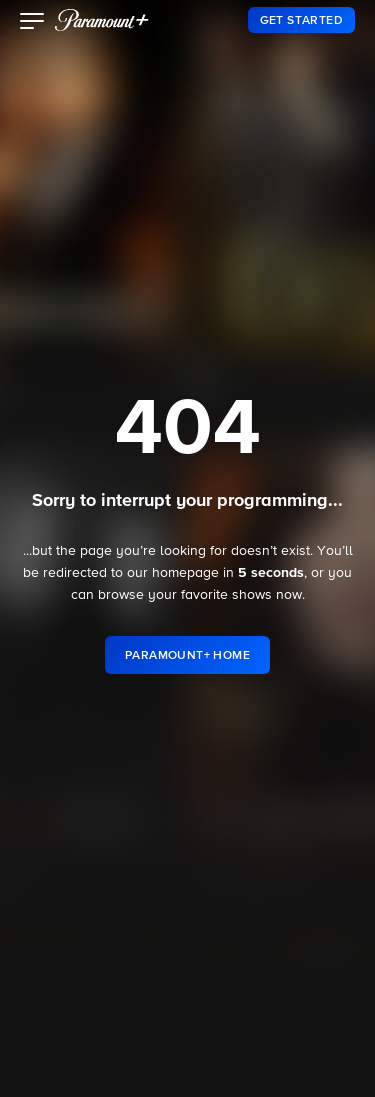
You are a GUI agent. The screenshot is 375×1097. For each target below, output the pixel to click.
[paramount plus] (102, 20)
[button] (32, 23)
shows (252, 595)
